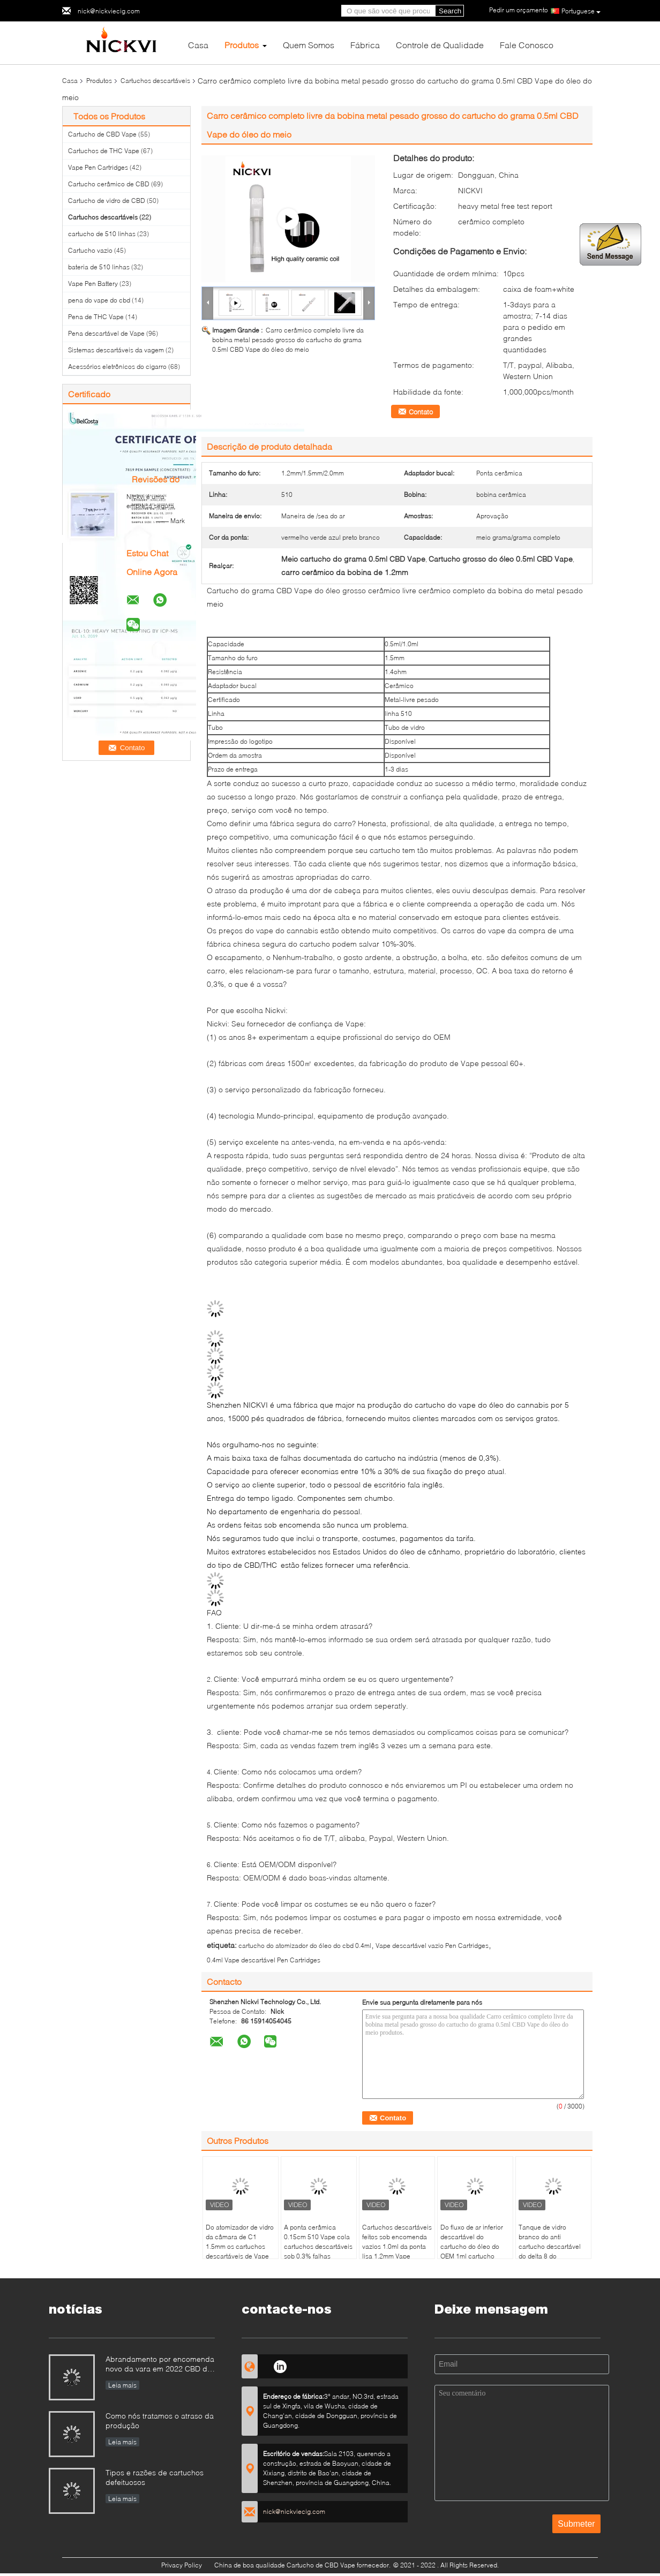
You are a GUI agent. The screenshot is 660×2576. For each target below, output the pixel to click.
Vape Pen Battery (93, 283)
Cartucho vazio (90, 250)
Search (450, 11)
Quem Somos (308, 45)
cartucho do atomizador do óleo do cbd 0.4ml (304, 1946)
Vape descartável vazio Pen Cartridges (432, 1946)
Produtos (241, 45)
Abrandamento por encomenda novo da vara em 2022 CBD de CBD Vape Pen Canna (160, 2364)
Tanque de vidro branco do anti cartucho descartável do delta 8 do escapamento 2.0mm (550, 2246)
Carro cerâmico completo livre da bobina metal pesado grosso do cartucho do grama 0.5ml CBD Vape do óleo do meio (288, 339)
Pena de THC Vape (96, 317)
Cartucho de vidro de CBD (106, 201)
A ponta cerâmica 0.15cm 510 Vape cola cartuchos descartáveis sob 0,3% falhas (318, 2241)
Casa (198, 45)
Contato (421, 411)
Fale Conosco (526, 45)
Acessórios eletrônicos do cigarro (117, 366)
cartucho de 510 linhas (102, 234)
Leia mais (122, 2385)
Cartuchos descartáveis (155, 81)
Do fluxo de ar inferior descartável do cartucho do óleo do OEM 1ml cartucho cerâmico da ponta (471, 2246)
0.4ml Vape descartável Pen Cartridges (263, 1960)
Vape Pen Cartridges (98, 167)
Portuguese (581, 11)
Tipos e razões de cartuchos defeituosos (155, 2477)
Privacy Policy (181, 2565)
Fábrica (365, 45)
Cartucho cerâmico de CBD (108, 184)
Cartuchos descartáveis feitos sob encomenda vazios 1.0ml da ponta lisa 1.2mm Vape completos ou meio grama (397, 2251)
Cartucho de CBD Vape (102, 134)
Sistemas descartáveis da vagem (116, 350)
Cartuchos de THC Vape (103, 151)
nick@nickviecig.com (109, 11)
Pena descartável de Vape (106, 333)
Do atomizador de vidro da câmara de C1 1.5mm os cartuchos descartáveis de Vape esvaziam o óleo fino (240, 2246)
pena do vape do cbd (99, 300)
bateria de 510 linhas (99, 267)
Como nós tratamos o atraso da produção (160, 2420)
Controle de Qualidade (440, 45)
